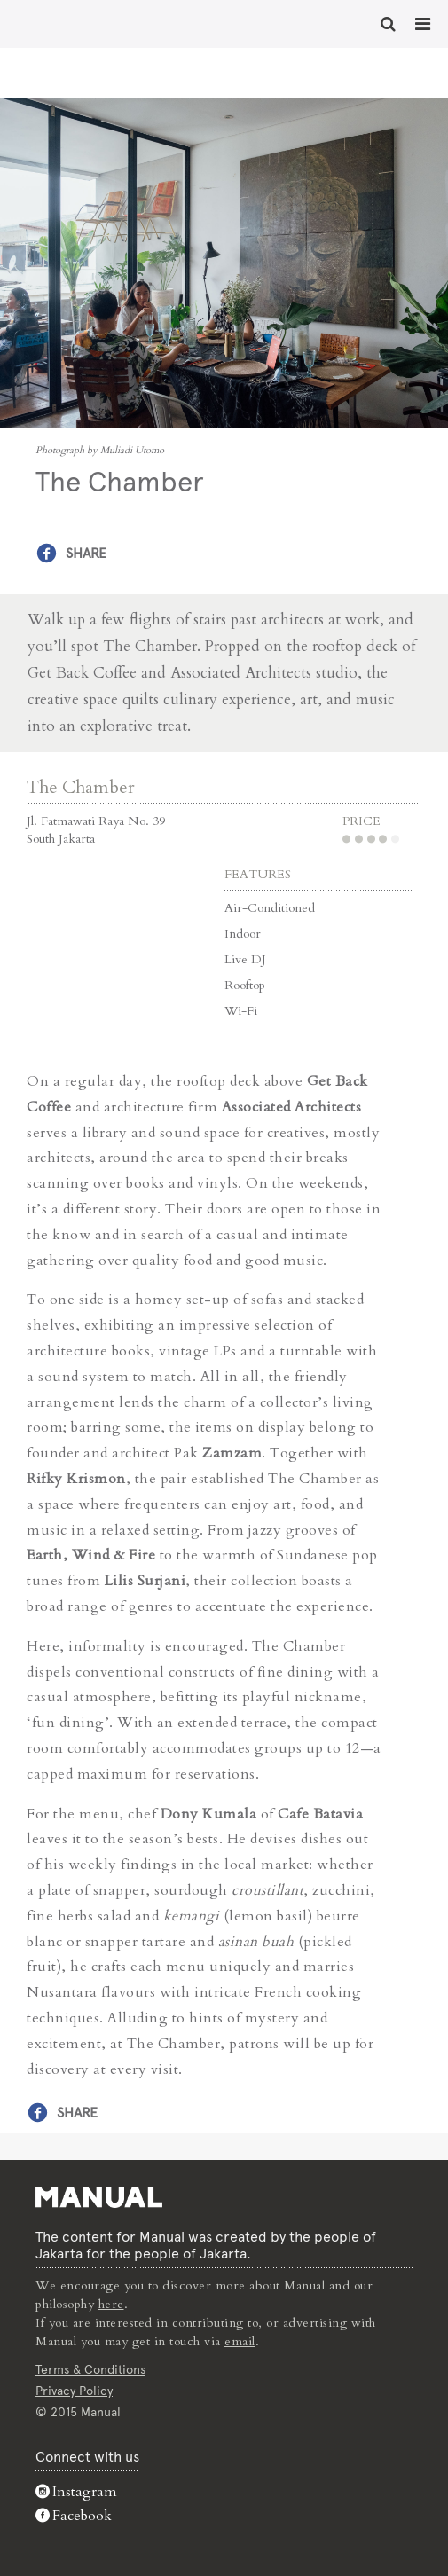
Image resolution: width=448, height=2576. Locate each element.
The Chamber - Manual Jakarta (71, 22)
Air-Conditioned (269, 907)
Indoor (242, 933)
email (239, 2341)
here (111, 2304)
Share (86, 553)
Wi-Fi (240, 1010)
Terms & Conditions (90, 2369)
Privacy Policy (74, 2390)
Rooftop (244, 985)
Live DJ (245, 959)
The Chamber (81, 787)
